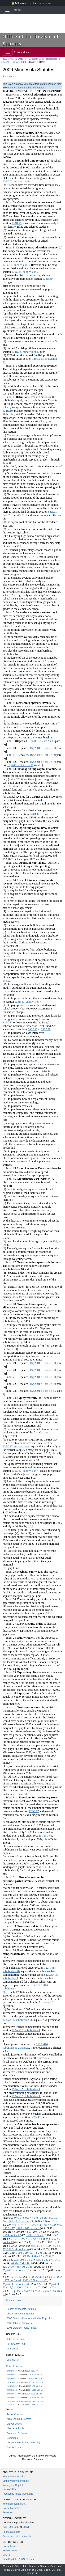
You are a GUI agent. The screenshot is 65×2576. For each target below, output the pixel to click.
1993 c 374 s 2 (34, 2235)
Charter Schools (15, 2428)
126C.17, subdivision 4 (16, 1446)
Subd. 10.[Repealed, (16, 748)
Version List (13, 2348)
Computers (12, 2438)
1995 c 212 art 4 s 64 (31, 2238)
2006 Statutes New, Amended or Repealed (30, 2318)
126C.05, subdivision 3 (16, 265)
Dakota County (15, 2447)
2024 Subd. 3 (12, 2394)
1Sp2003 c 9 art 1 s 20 (16, 2284)
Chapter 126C (19, 62)
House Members (11, 2508)
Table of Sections (16, 2339)
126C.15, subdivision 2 (25, 271)
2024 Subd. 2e (12, 2390)
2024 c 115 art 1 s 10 (35, 2401)
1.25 (30, 1526)
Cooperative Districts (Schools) (23, 2442)
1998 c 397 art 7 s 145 (29, 2252)
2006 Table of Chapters (19, 2323)
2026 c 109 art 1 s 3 (35, 2375)
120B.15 (16, 223)
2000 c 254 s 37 (20, 2263)
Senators (7, 2512)
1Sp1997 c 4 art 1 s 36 (16, 2249)
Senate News (10, 2550)
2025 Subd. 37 (12, 2386)
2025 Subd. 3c (12, 2382)
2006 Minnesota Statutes (14, 59)
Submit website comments (17, 2536)
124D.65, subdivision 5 (25, 351)
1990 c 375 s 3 (19, 2225)
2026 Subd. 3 (12, 2371)
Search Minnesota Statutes (21, 2309)
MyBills (6, 2554)
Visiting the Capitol (13, 2485)
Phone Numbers (11, 2531)
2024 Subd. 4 (12, 2405)
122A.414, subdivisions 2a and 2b (26, 2046)
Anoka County (14, 2414)
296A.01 (8, 980)
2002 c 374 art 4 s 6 (42, 2277)
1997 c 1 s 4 (38, 2245)
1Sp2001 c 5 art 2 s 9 (15, 2270)
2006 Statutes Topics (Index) (22, 2327)
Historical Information (14, 2476)
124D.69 (47, 278)
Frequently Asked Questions (18, 2493)
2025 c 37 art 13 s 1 (35, 2386)
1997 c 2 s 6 (53, 2245)
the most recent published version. (26, 87)
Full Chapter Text (16, 2344)
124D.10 (8, 410)
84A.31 (20, 515)
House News (9, 2546)
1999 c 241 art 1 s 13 (48, 2259)
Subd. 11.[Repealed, (16, 755)
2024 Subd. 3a (12, 2398)
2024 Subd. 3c (12, 2401)
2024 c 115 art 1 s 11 (34, 2405)
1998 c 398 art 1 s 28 (35, 2256)
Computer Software (17, 2433)
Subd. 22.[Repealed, (16, 1383)
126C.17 (34, 1811)
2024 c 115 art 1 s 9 (35, 2398)
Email (26, 2526)
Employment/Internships (16, 2480)
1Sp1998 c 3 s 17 (24, 2259)
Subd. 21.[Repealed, (16, 1377)
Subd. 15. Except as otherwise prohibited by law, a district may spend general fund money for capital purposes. (32, 1172)
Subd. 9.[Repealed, (15, 741)
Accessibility (9, 2489)
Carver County (14, 2423)
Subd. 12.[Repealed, (16, 761)
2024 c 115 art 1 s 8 (34, 2394)
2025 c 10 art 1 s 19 (35, 2382)
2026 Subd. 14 (12, 2375)
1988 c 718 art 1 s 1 (19, 2221)
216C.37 (7, 1022)
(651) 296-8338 (11, 2526)
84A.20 (7, 515)
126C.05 (47, 1835)
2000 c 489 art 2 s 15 (20, 2266)
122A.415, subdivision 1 (26, 2030)
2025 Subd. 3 (12, 2379)
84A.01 (52, 511)
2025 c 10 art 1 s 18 (34, 2379)
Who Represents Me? (14, 2503)
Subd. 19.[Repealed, (16, 1363)
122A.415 (36, 2117)
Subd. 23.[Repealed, (16, 1390)
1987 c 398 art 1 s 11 (26, 2218)
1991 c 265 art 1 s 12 (28, 2228)
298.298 (46, 1029)
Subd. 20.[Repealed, (16, 1370)
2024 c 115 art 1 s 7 (35, 2390)
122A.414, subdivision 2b (18, 2020)
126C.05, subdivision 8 (16, 181)
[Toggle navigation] (7, 10)
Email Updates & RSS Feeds (18, 2559)
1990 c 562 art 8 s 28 (42, 2225)
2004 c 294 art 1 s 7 (28, 2287)
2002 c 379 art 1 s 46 (35, 2280)
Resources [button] (13, 2300)
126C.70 (32, 1060)
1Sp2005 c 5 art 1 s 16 (24, 2291)
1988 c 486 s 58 (49, 2218)
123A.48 (17, 675)
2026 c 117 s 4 (32, 2371)
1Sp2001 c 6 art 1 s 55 (20, 765)
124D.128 (35, 814)
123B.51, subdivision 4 (28, 1001)
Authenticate (9, 76)
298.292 (32, 1029)
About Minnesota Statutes (20, 2313)
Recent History (14, 2366)
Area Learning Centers (19, 2419)
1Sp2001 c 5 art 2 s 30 (41, 741)
